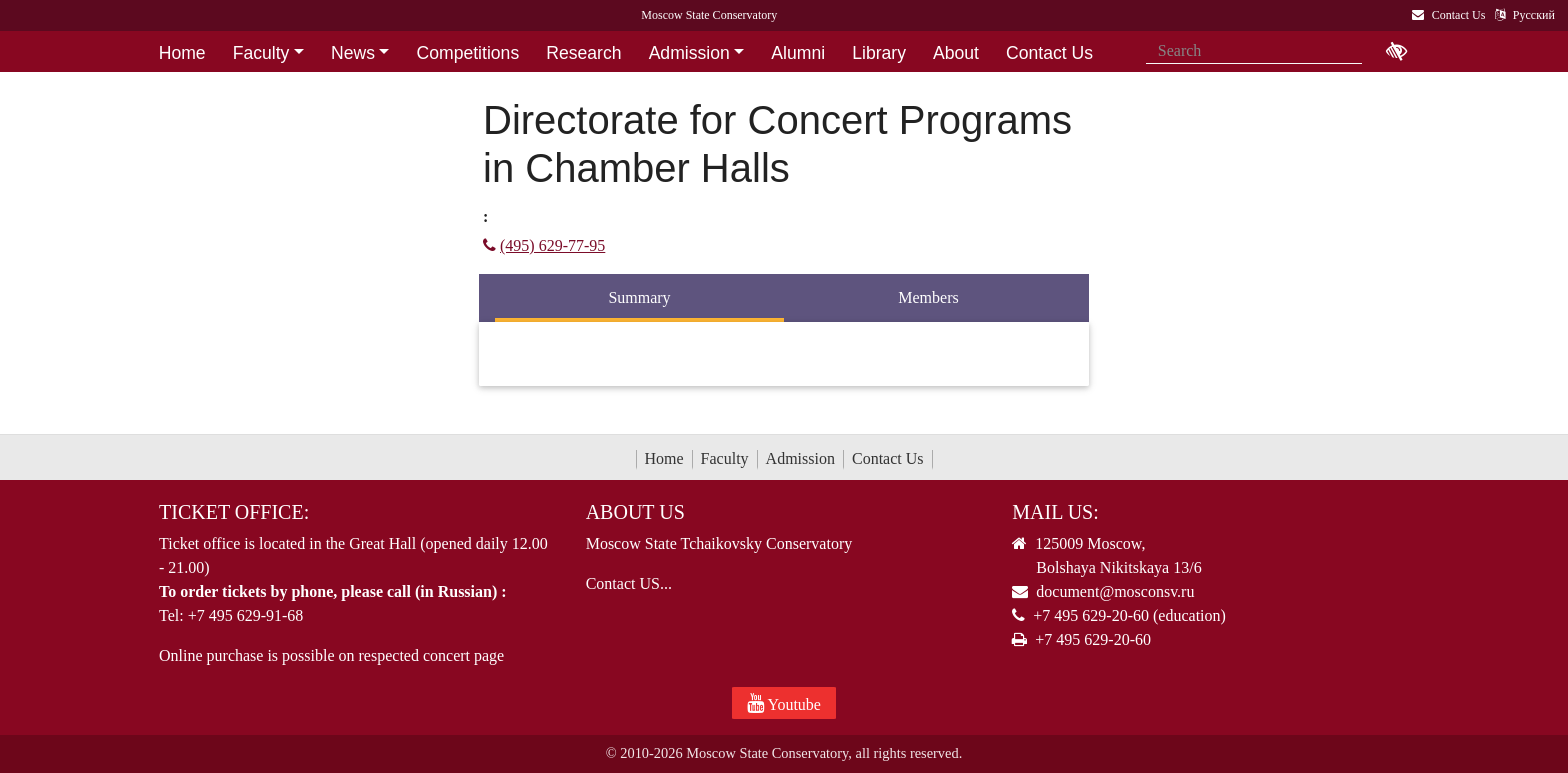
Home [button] (182, 53)
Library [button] (879, 53)
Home (664, 458)
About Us (635, 512)
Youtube (784, 703)
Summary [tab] (639, 297)
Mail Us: (1055, 512)
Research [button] (583, 53)
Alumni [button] (798, 53)
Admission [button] (689, 53)
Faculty (725, 458)
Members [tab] (928, 297)
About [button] (956, 53)
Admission (800, 458)
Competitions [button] (468, 53)
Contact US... (629, 583)
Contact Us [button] (1049, 53)
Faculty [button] (261, 53)
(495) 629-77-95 (544, 245)
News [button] (353, 53)
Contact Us (888, 458)
